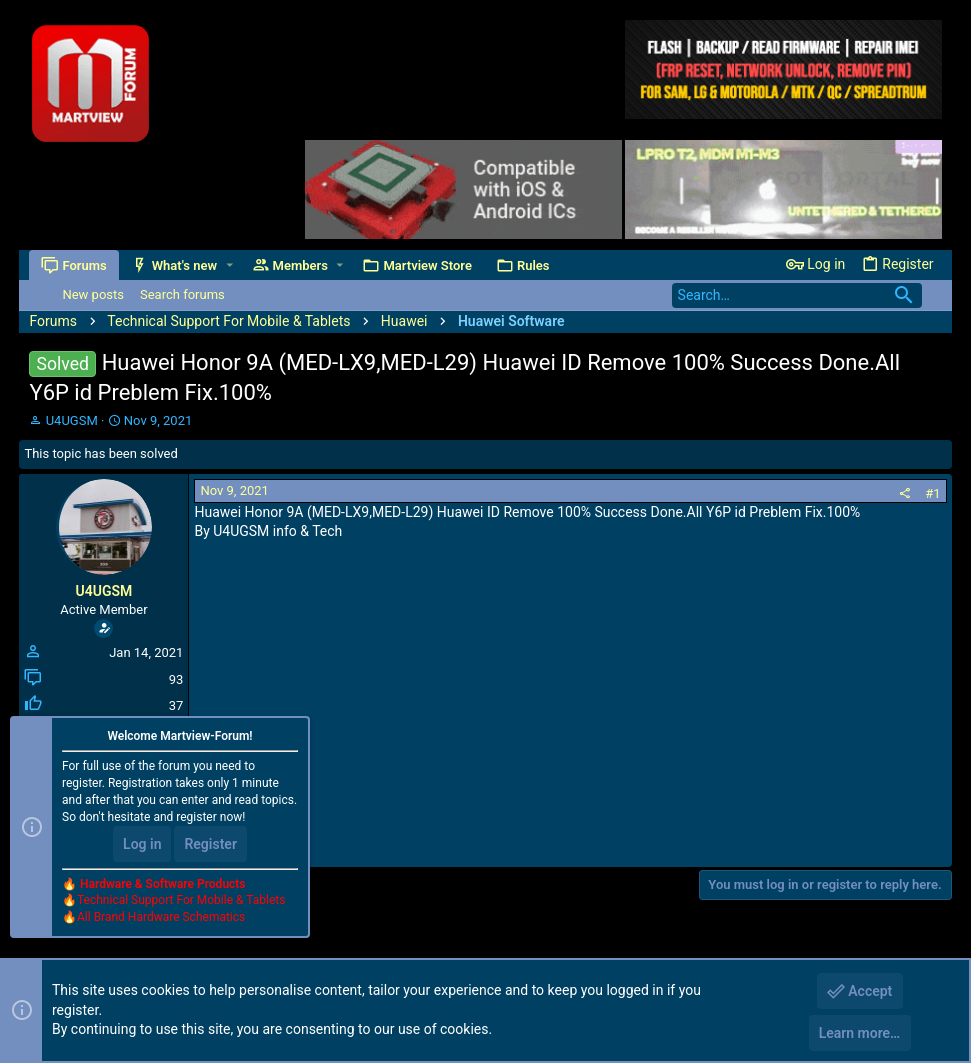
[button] (229, 265)
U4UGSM (72, 420)
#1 (932, 493)
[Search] (797, 295)
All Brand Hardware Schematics (161, 917)
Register (210, 844)
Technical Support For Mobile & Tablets (181, 900)
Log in (142, 844)
